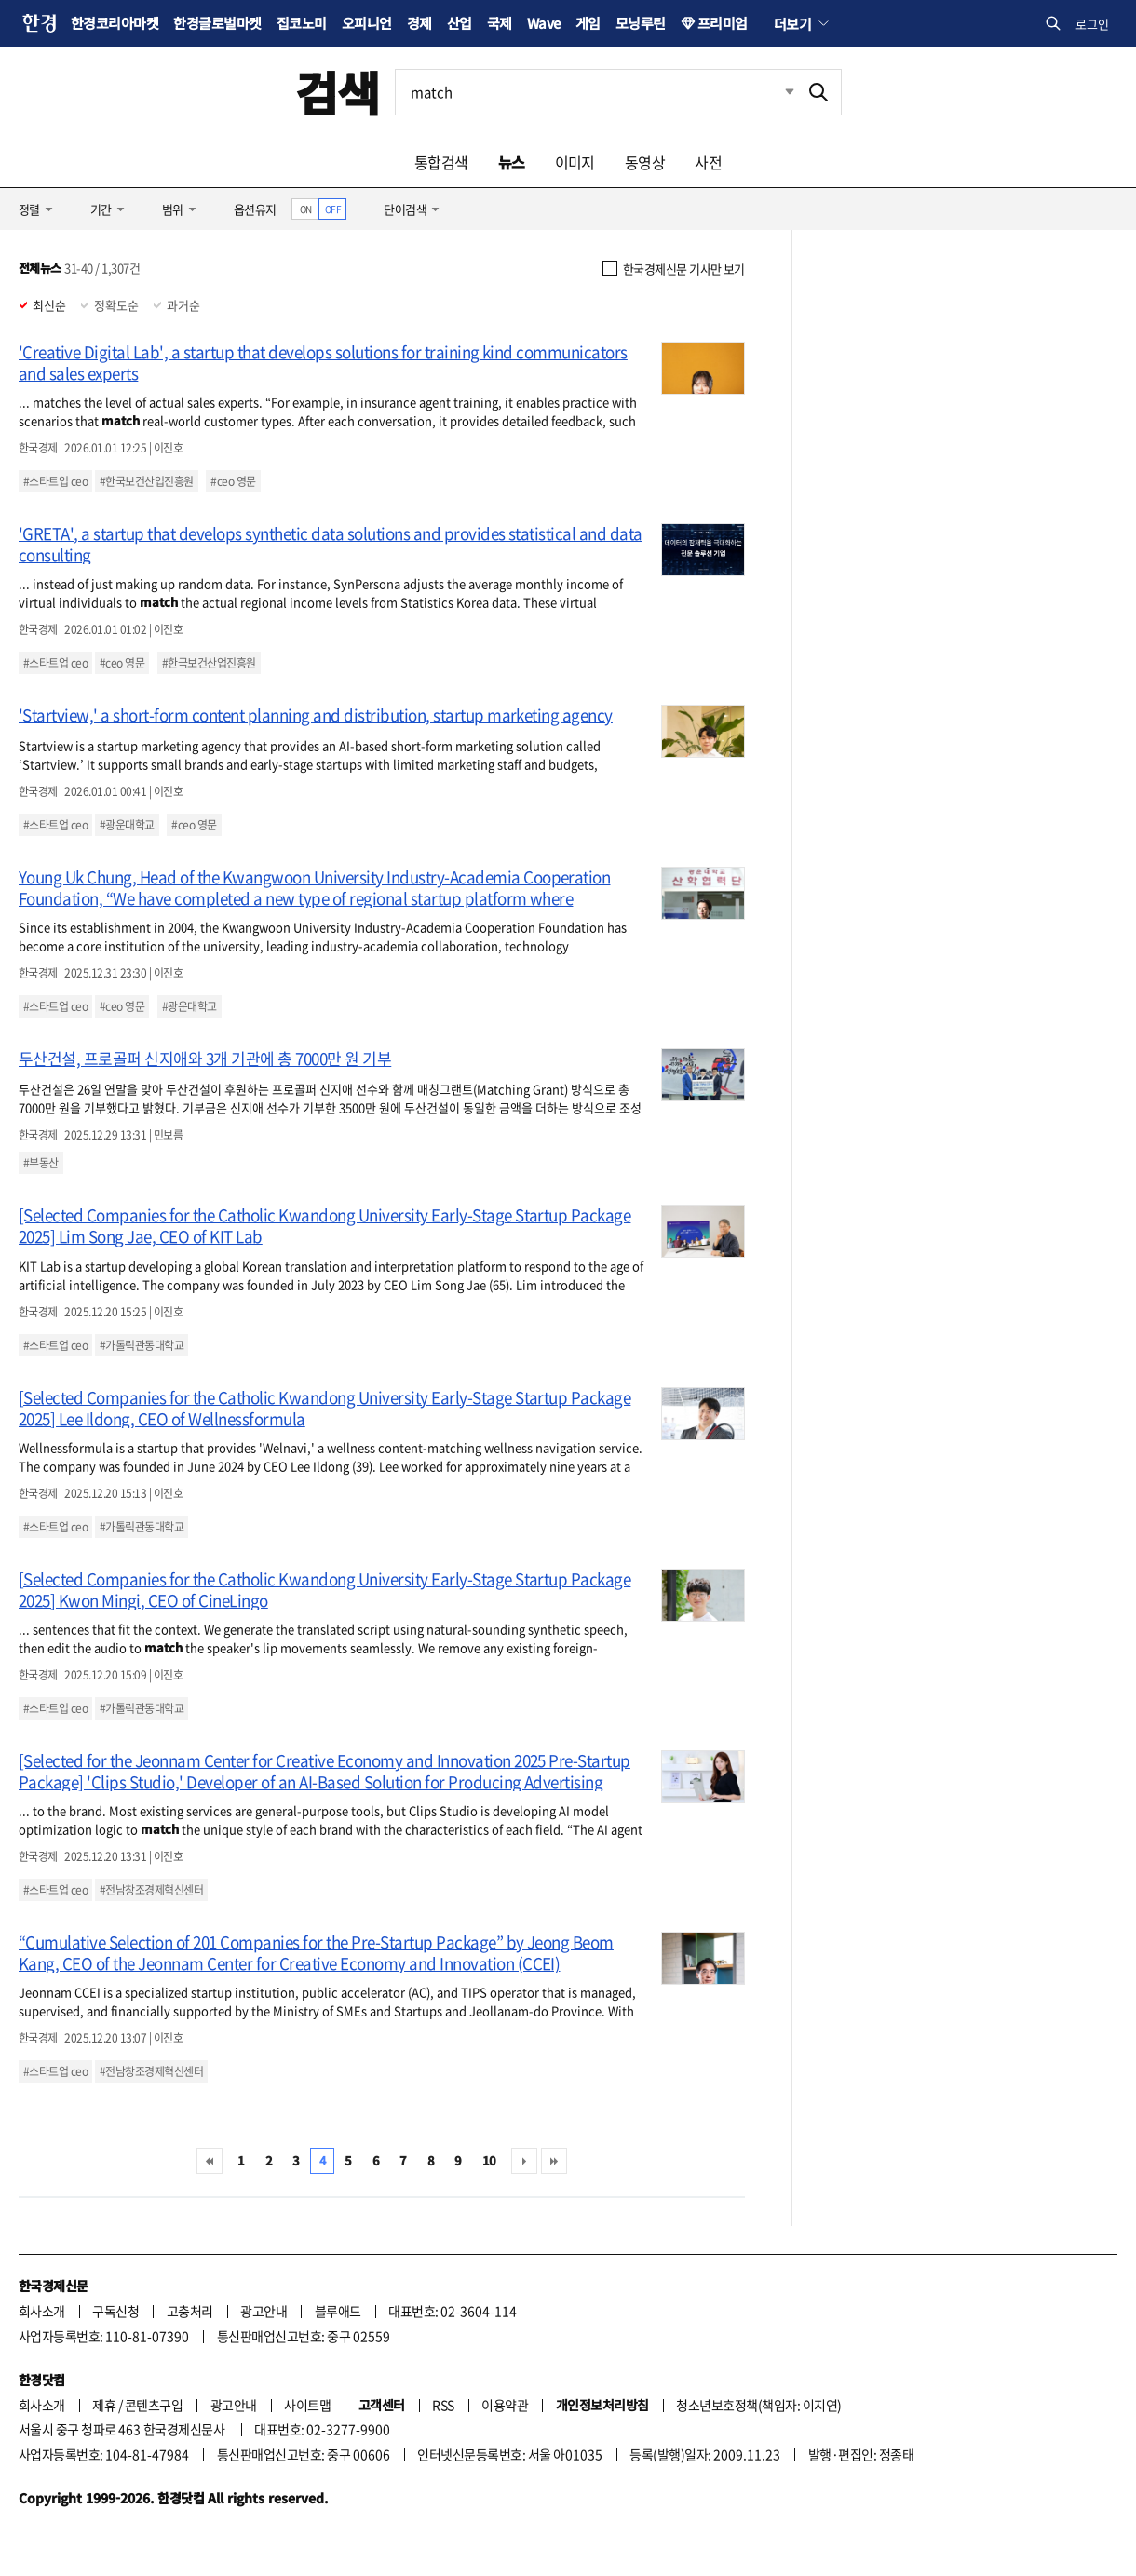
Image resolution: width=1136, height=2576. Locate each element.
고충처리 (190, 2310)
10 (489, 2160)
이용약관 (504, 2404)
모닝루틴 (640, 23)
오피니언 (367, 23)
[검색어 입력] (596, 92)
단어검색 (405, 209)
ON (306, 209)
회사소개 (42, 2310)
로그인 (1092, 24)
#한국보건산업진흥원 (147, 481)
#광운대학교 (127, 824)
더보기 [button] (792, 23)
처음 (209, 2161)
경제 (419, 23)
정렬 (29, 209)
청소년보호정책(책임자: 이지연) (758, 2404)
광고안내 (263, 2310)
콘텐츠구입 (154, 2404)
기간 (101, 209)
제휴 (103, 2404)
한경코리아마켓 (114, 23)
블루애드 (338, 2310)
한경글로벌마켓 (217, 23)
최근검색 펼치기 (775, 92)
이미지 (575, 162)
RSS (442, 2404)
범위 (172, 209)
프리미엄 (722, 23)
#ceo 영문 (232, 481)
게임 (588, 23)
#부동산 (41, 1162)
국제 (499, 23)
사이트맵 (307, 2404)
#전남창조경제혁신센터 (151, 1889)
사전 (708, 162)
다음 (524, 2161)
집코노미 (302, 23)
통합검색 (441, 162)
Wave (544, 23)
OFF (333, 209)
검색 (337, 91)
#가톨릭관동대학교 (141, 1345)
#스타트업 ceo (55, 481)
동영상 (645, 162)
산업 (459, 23)
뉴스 (511, 162)
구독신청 (115, 2310)
